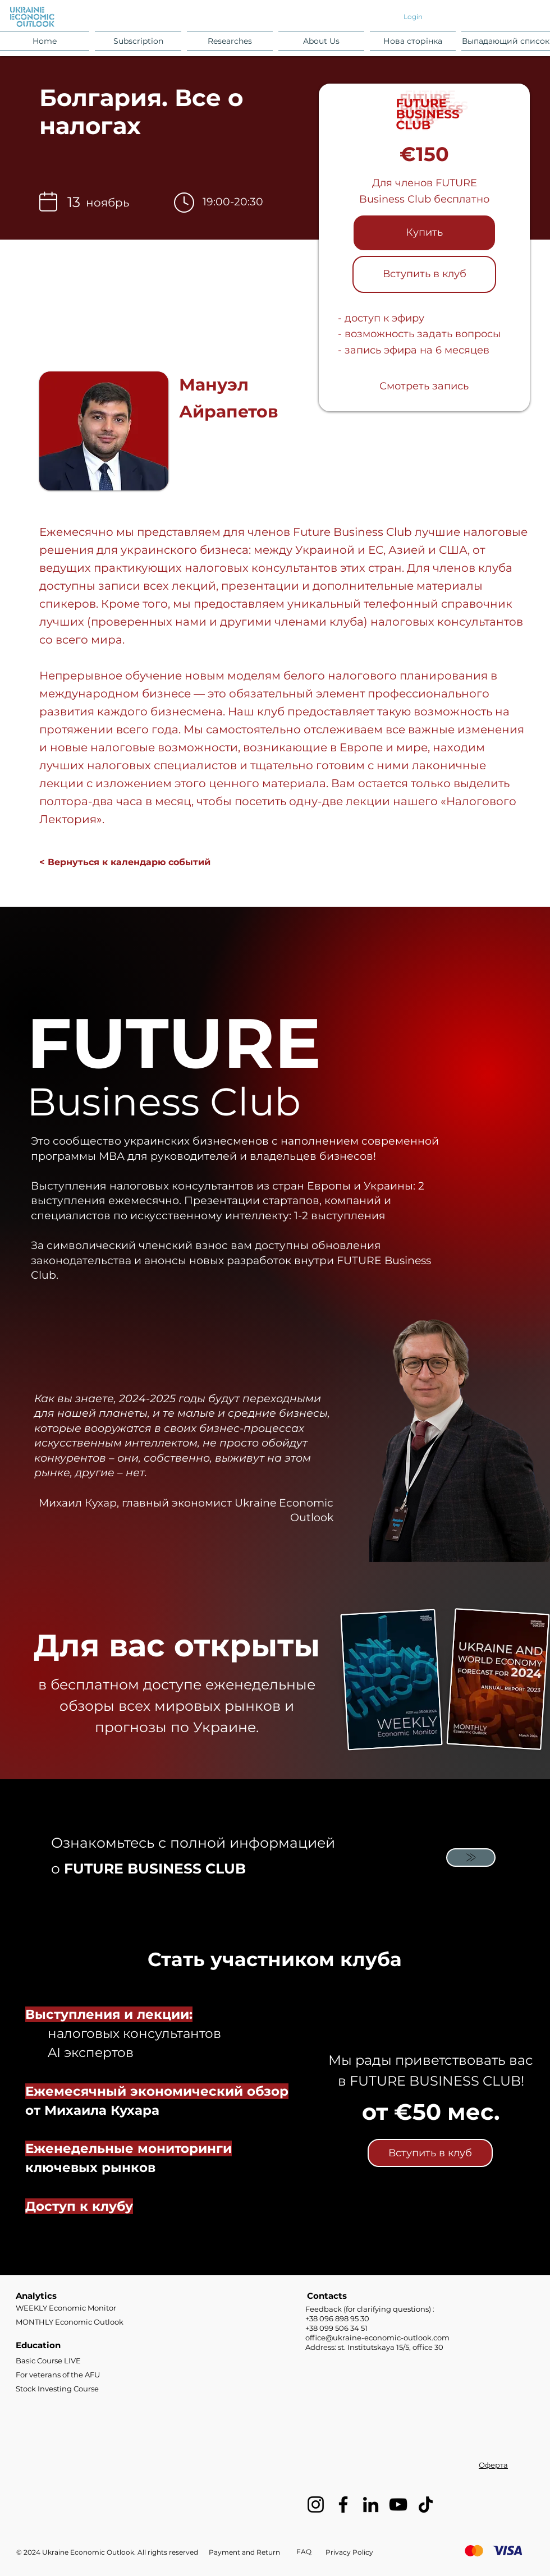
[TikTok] (426, 2504)
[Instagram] (316, 2504)
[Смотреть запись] (424, 387)
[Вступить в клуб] (424, 274)
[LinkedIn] (371, 2504)
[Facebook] (343, 2504)
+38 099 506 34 (336, 2328)
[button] (138, 41)
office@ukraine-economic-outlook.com (377, 2337)
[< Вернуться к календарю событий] (124, 862)
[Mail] (471, 1857)
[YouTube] (398, 2504)
